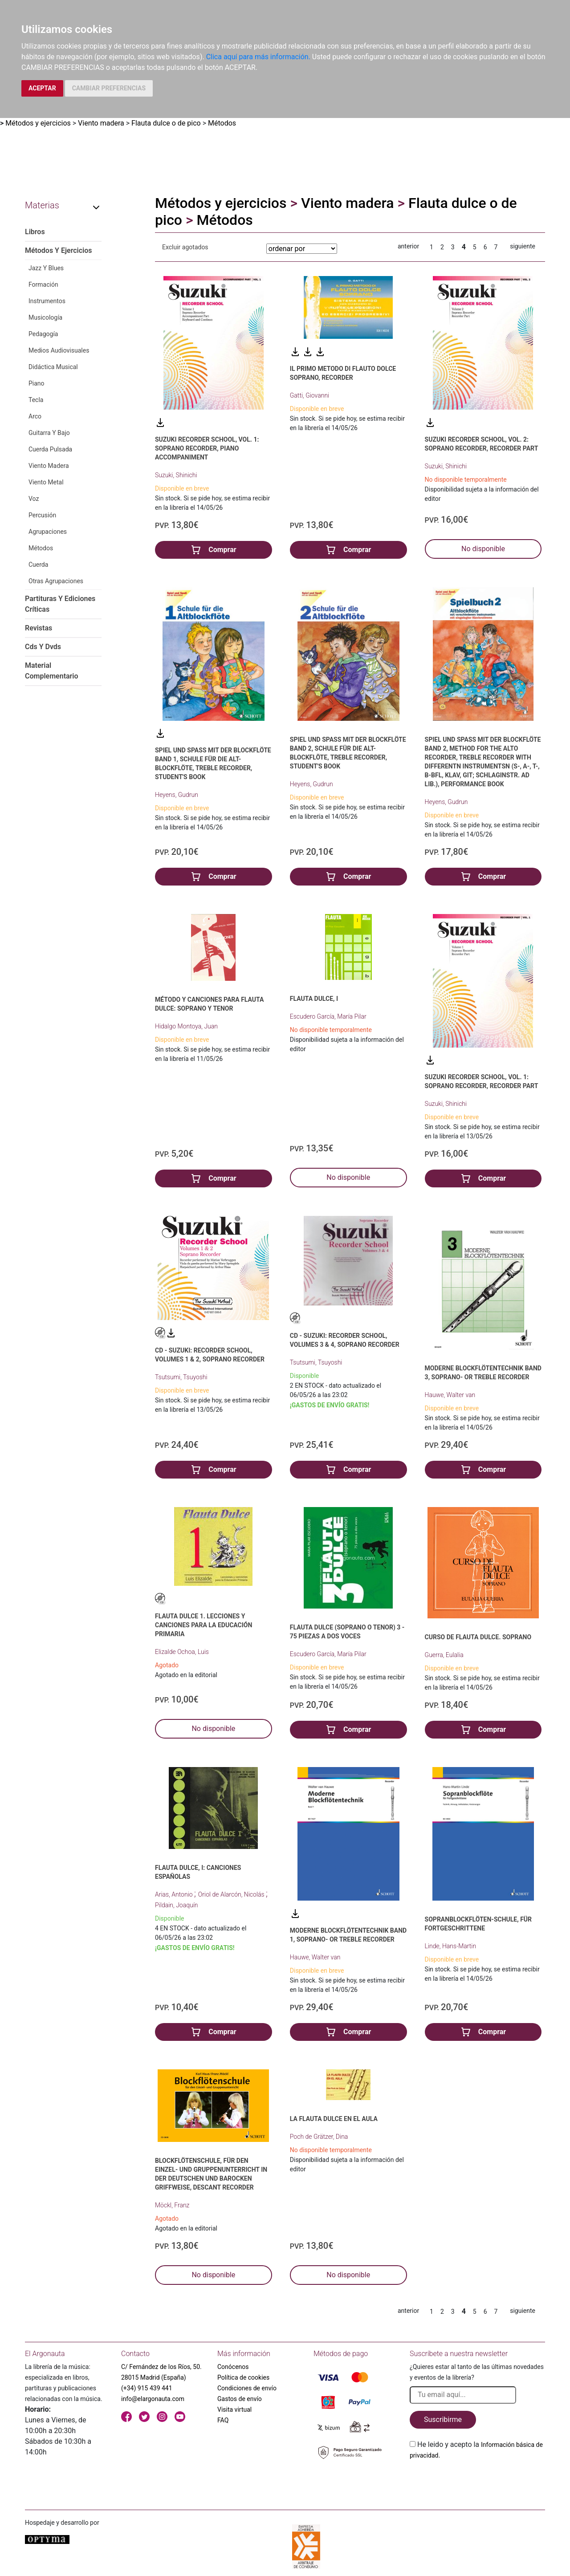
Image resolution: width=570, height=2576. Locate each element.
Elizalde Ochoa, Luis (182, 1651)
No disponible (483, 548)
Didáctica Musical (53, 366)
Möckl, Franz (172, 2205)
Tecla (35, 399)
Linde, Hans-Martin (450, 1946)
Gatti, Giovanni (309, 395)
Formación (43, 284)
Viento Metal (46, 482)
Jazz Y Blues (46, 268)
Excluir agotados (185, 247)
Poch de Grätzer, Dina (319, 2136)
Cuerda (38, 564)
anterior (408, 246)
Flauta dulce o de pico (166, 123)
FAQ (222, 2420)
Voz (33, 498)
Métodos (222, 123)
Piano (36, 383)
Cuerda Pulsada (50, 449)
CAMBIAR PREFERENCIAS (109, 88)
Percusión (42, 515)
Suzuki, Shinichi (176, 475)
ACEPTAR (42, 88)
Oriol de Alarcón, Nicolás (232, 1894)
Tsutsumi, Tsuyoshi (181, 1377)
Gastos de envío (239, 2398)
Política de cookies (243, 2377)
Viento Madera (48, 465)
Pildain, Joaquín (176, 1905)
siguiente (522, 246)
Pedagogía (43, 333)
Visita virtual (234, 2409)
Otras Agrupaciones (55, 581)
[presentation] (477, 2481)
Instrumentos (46, 301)
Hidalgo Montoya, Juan (186, 1026)
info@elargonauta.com (152, 2398)
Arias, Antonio (174, 1894)
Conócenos (233, 2366)
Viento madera (101, 123)
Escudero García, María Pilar (328, 1016)
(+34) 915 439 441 (146, 2388)
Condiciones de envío (247, 2388)
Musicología (45, 317)
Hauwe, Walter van (450, 1394)
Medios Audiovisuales (58, 350)
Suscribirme (443, 2419)
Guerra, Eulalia (444, 1654)
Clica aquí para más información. (258, 57)
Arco (34, 416)
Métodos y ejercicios (38, 123)
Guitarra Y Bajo (49, 432)
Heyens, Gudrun (176, 794)
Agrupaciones (47, 531)
